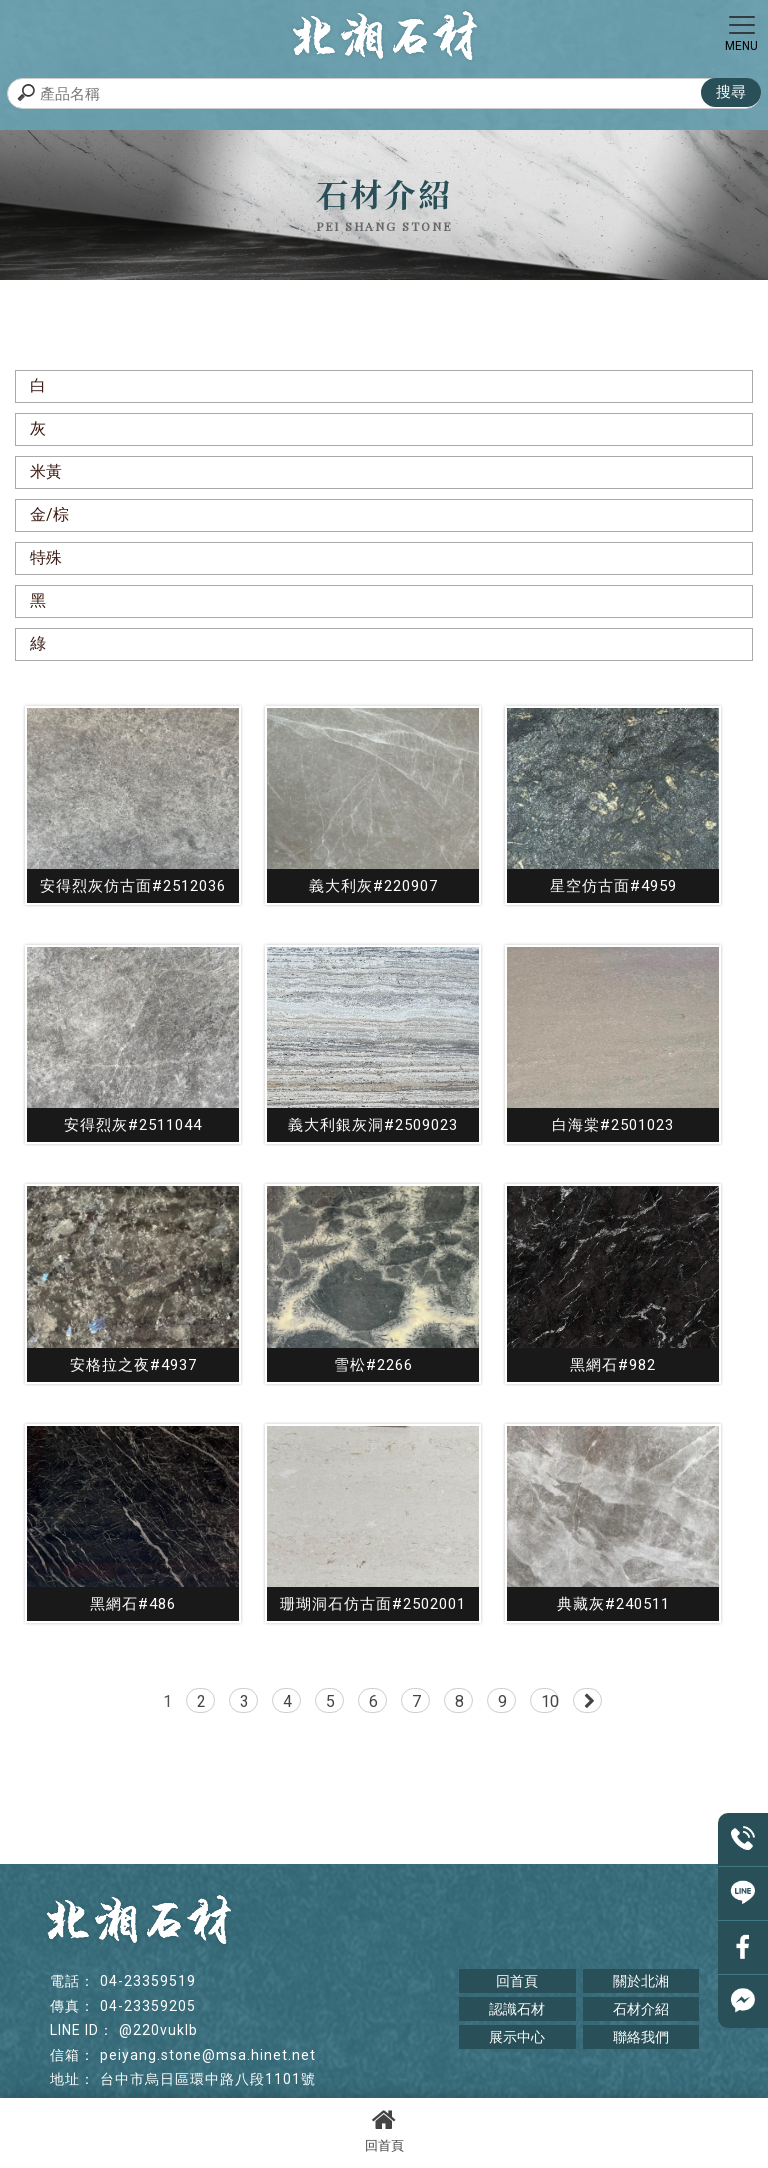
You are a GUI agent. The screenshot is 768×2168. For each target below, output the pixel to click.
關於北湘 (641, 1981)
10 (550, 1701)
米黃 (46, 471)
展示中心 (517, 2037)
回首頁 (384, 2130)
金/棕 (49, 514)
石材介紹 (641, 2009)
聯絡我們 (641, 2037)
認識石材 (517, 2009)
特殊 (46, 557)
